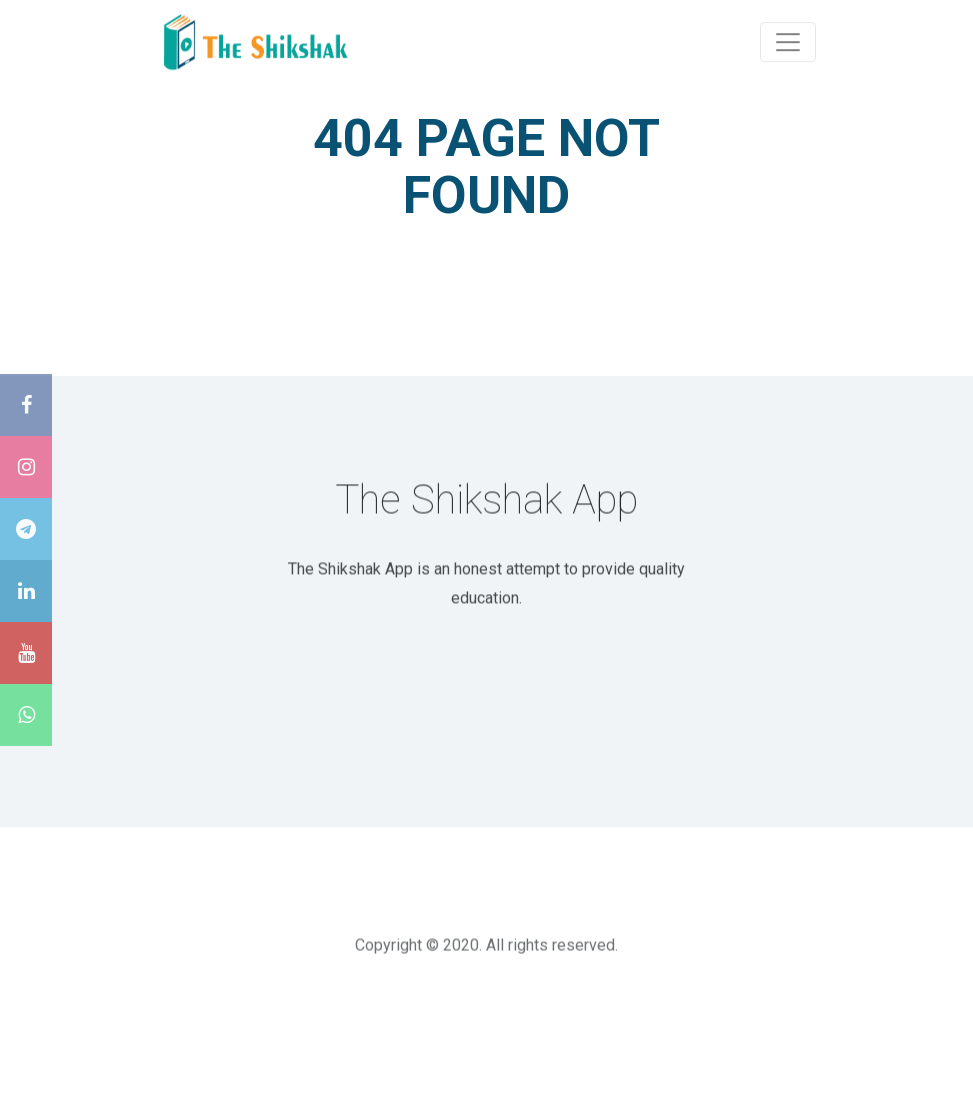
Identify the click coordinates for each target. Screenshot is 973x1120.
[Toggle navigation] (788, 41)
